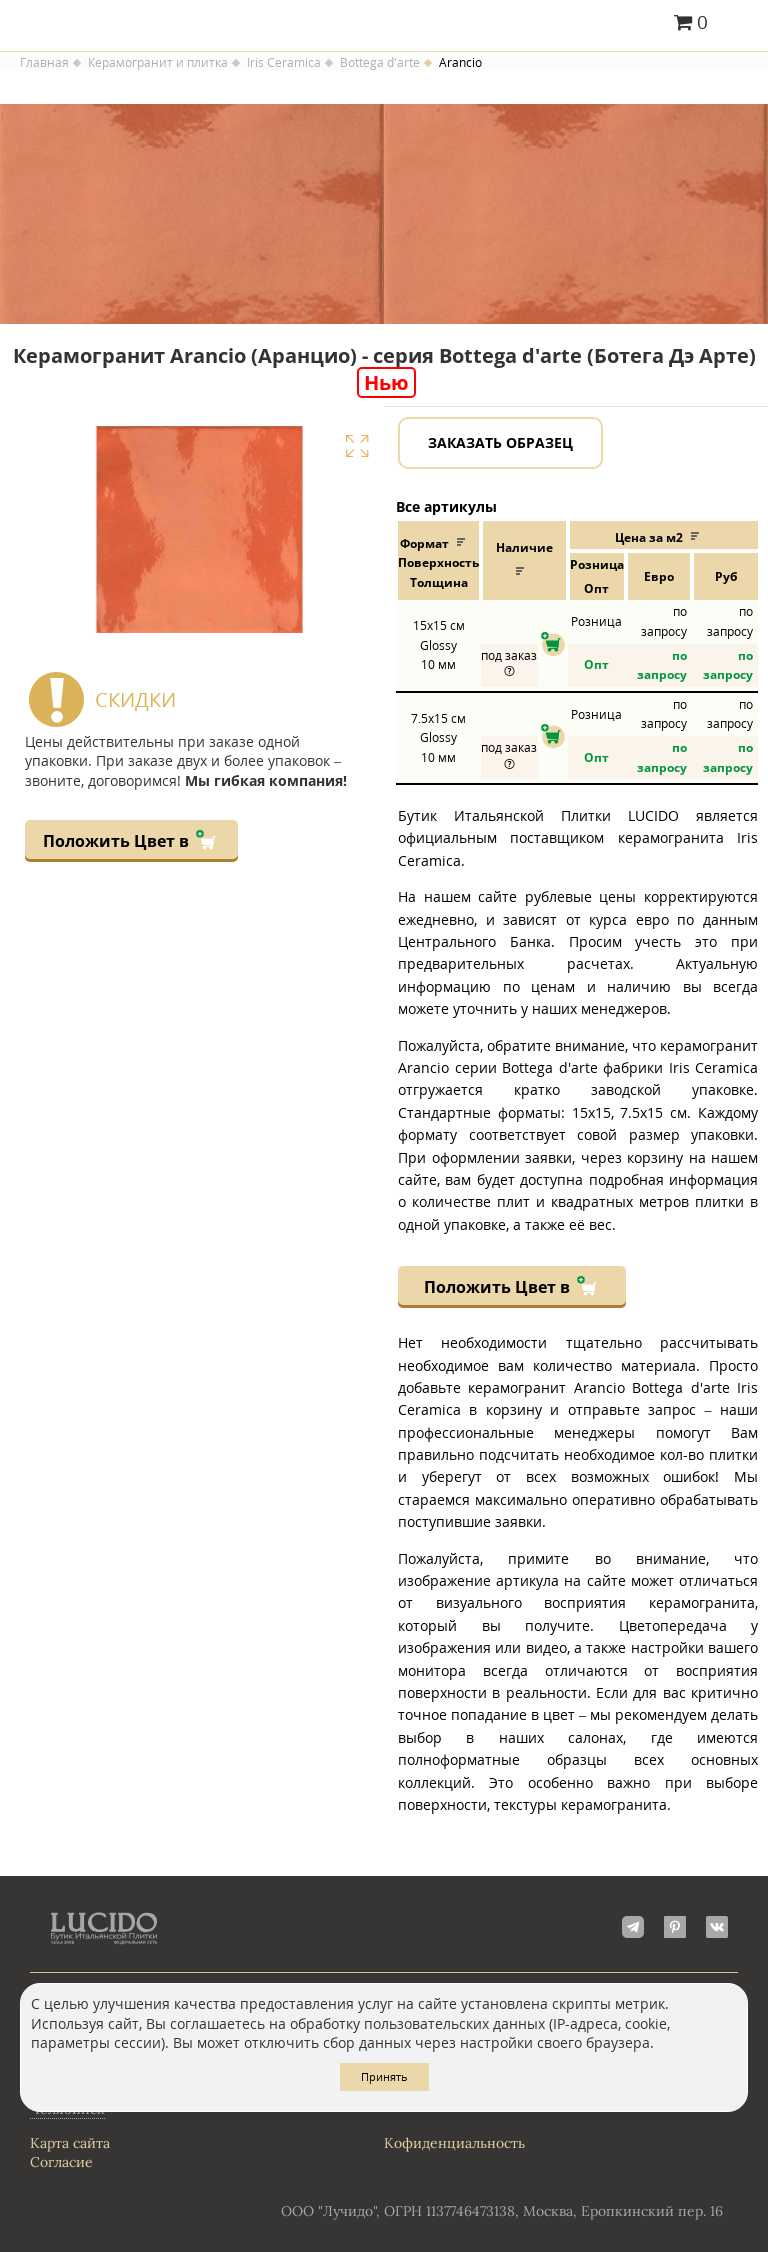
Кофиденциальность (454, 2143)
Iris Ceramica (284, 63)
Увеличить (357, 446)
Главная (44, 63)
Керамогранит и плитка (158, 63)
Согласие (61, 2162)
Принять (384, 2076)
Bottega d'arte (380, 63)
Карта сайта (70, 2143)
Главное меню (740, 24)
